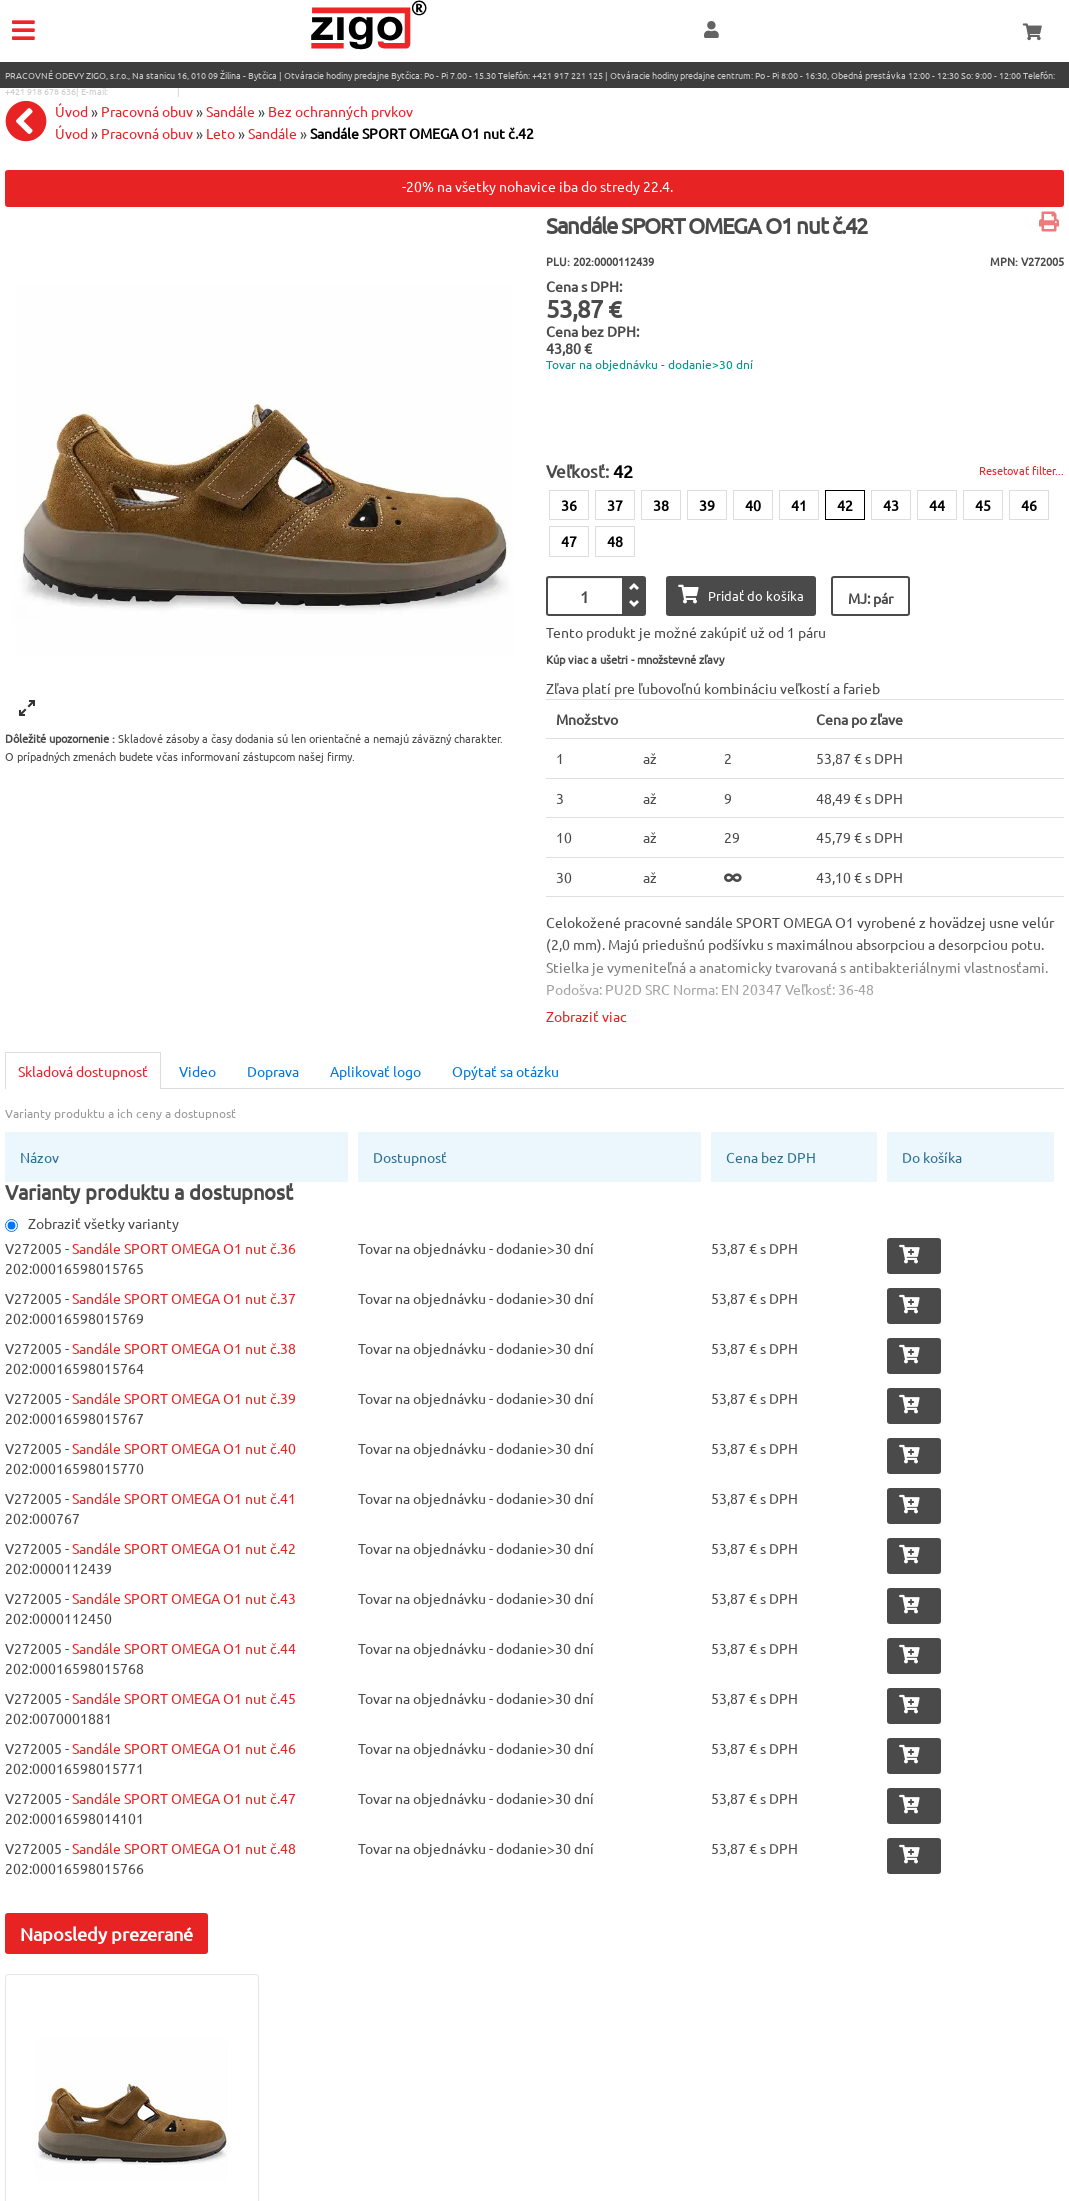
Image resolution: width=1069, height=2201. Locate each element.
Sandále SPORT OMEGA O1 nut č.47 (184, 1798)
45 (983, 505)
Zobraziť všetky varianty (92, 1223)
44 (937, 505)
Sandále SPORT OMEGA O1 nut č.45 (184, 1698)
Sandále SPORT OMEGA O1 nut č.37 (184, 1298)
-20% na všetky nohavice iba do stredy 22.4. (537, 186)
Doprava (273, 1071)
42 (845, 505)
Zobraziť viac (586, 1016)
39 (707, 505)
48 (615, 541)
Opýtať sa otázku (505, 1071)
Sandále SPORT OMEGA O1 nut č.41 (184, 1498)
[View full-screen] (27, 708)
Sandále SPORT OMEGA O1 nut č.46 (184, 1748)
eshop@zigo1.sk (142, 91)
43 (891, 505)
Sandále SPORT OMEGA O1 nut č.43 (184, 1598)
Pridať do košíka (741, 594)
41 (799, 505)
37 (615, 505)
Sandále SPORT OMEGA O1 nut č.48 (184, 1848)
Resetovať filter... (1021, 470)
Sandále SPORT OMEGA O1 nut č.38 (184, 1348)
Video (197, 1071)
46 (1029, 505)
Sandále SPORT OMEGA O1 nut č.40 (184, 1448)
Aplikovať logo (375, 1071)
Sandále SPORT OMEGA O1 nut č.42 (184, 1548)
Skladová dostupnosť (83, 1071)
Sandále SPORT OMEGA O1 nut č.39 (184, 1398)
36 (569, 505)
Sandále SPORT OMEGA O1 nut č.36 (184, 1248)
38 (661, 505)
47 (569, 541)
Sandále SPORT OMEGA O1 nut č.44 (184, 1648)
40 (753, 505)
